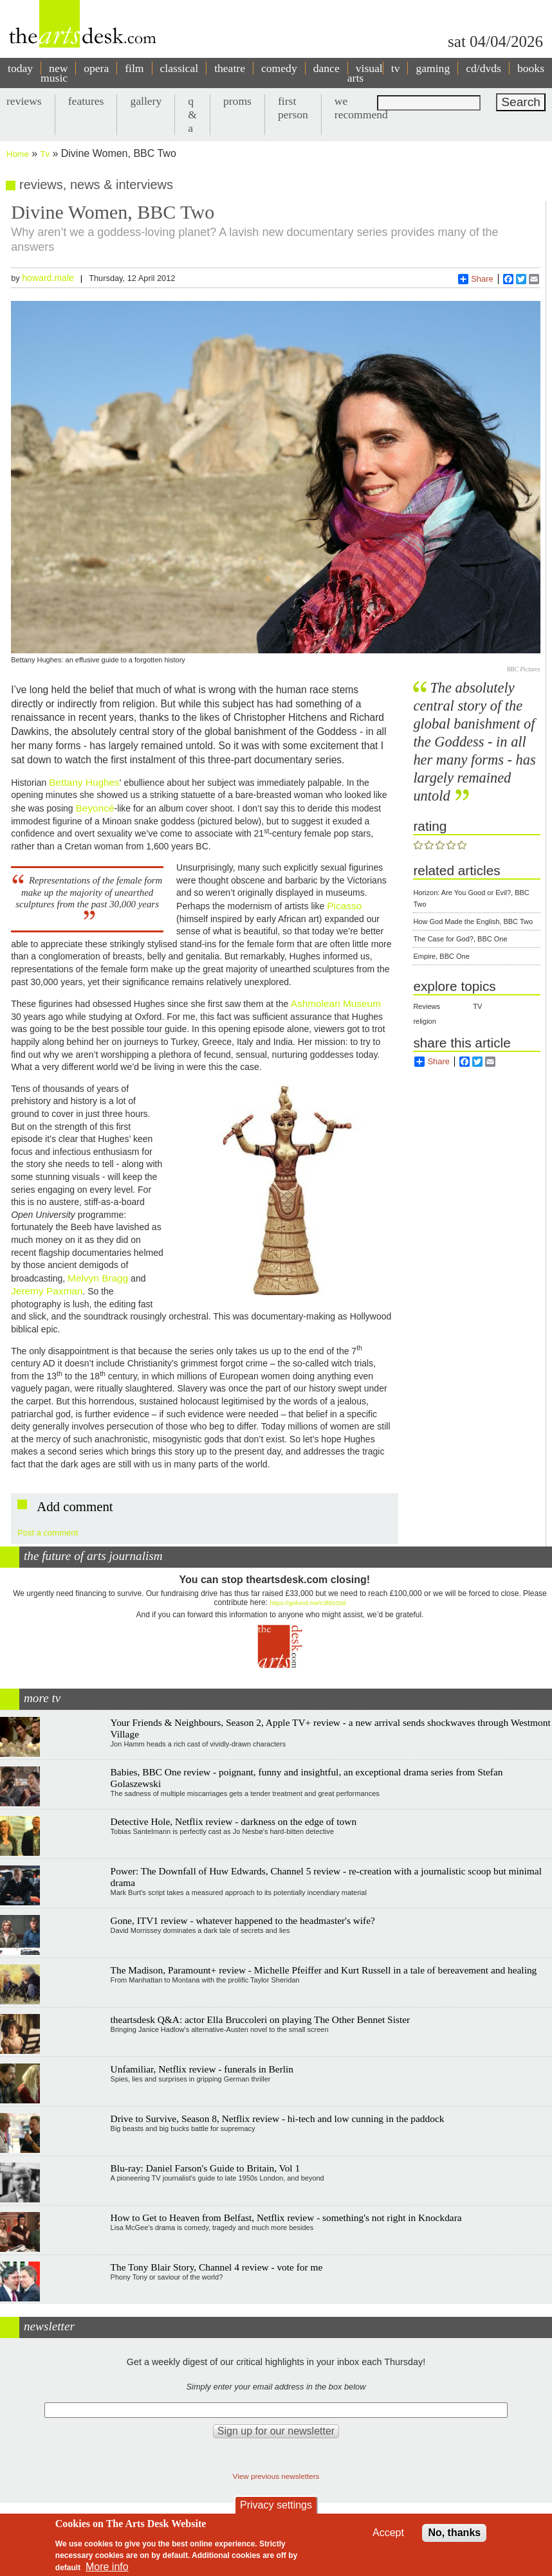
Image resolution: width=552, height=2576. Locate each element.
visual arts (365, 73)
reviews (24, 101)
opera (96, 68)
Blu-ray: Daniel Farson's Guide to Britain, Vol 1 (205, 2168)
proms (237, 101)
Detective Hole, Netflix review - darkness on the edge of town (234, 1821)
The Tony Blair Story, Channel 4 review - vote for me (217, 2267)
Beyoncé (95, 808)
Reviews (426, 1006)
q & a (192, 114)
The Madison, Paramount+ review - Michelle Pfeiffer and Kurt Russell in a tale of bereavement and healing (324, 1969)
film (134, 68)
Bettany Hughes (84, 782)
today (20, 68)
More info (107, 2566)
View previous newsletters (276, 2476)
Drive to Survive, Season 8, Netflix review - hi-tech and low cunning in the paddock (278, 2118)
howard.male (48, 278)
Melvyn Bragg (98, 1278)
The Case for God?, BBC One (460, 939)
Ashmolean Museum (334, 1003)
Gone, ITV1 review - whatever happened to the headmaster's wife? (243, 1920)
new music (54, 73)
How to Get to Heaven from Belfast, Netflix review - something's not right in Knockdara (286, 2217)
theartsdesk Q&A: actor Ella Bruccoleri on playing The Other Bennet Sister (260, 2019)
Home (17, 154)
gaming (433, 68)
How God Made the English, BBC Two (473, 921)
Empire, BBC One (441, 956)
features (86, 101)
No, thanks (454, 2532)
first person (293, 108)
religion (424, 1021)
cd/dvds (483, 68)
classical (179, 68)
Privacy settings (276, 2504)
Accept (388, 2532)
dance (326, 68)
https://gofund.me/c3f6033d (307, 1602)
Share (475, 279)
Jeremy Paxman (46, 1290)
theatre (229, 68)
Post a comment (47, 1532)
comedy (279, 68)
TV (477, 1006)
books (530, 68)
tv (395, 68)
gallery (145, 101)
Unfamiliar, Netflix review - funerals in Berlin (202, 2069)
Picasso (344, 905)
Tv (45, 154)
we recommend (361, 108)
